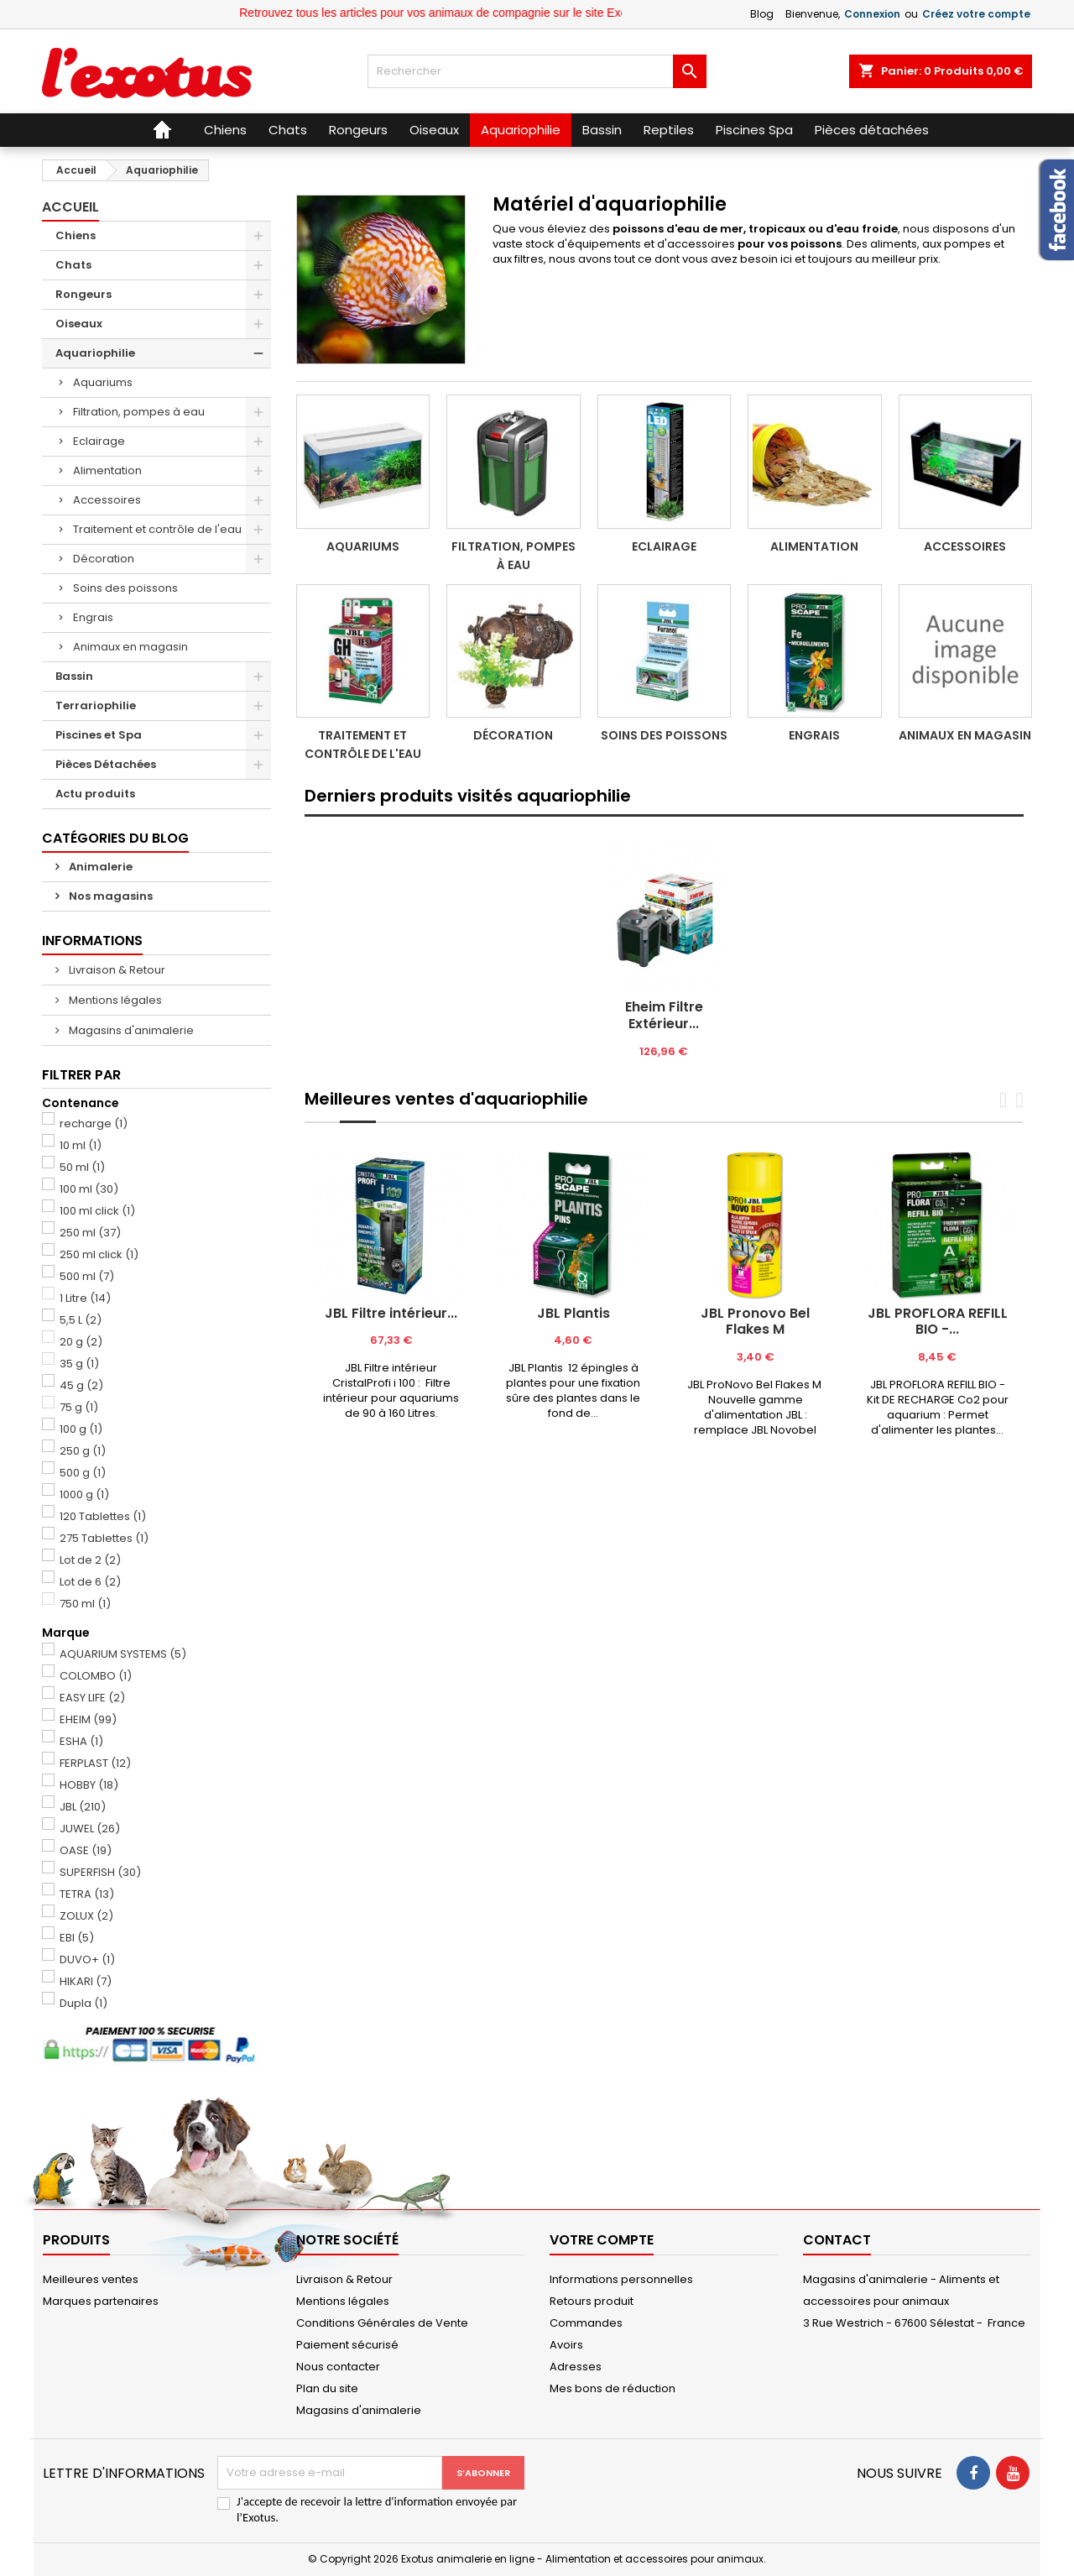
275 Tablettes (104, 1538)
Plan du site (327, 2388)
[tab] (664, 815)
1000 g (84, 1494)
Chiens (75, 235)
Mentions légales (114, 1000)
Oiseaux (78, 324)
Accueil (70, 207)
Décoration (103, 559)
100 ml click (97, 1211)
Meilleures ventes (90, 2279)
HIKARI (86, 1981)
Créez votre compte (976, 14)
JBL (83, 1807)
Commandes (586, 2323)
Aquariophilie (95, 353)
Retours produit (591, 2301)
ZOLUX (86, 1916)
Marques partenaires (101, 2301)
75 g (79, 1407)
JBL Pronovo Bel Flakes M (755, 1322)
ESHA (81, 1741)
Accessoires (107, 500)
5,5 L (81, 1320)
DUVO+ (87, 1959)
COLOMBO (96, 1676)
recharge (94, 1123)
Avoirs (566, 2345)
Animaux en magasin (130, 647)
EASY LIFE (92, 1698)
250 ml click (99, 1254)
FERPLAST (95, 1763)
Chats (73, 265)
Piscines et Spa (98, 735)
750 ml (85, 1604)
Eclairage (99, 441)
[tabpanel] (664, 952)
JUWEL (90, 1829)
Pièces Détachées (105, 764)
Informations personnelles (621, 2279)
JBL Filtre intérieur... (391, 1313)
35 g (79, 1364)
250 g (83, 1451)
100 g (81, 1429)
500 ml (87, 1276)
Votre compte (602, 2239)
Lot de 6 (90, 1582)
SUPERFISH (100, 1872)
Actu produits (95, 794)
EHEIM (88, 1719)
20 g (81, 1342)
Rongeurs (83, 294)
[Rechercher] (537, 71)
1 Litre (85, 1298)
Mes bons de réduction (612, 2388)
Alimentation (107, 470)
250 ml (90, 1233)
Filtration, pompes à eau (139, 412)
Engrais (93, 617)
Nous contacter (338, 2367)
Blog (762, 14)
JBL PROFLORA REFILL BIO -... (938, 1322)
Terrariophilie (95, 705)
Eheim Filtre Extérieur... (664, 1015)
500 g (83, 1473)
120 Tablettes (103, 1516)
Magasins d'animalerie (130, 1030)
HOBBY (89, 1785)
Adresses (576, 2367)
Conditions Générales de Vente (382, 2323)
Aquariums (103, 382)
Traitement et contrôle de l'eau (157, 529)
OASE (86, 1850)
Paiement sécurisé (347, 2345)
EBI (77, 1938)
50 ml (82, 1167)
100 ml (89, 1189)
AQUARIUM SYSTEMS (123, 1654)
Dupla (83, 2003)
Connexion (872, 14)
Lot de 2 (90, 1560)
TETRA (87, 1894)
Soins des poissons (125, 588)
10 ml (81, 1145)
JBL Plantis (573, 1313)
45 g (81, 1385)
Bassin (74, 676)
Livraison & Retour (115, 970)
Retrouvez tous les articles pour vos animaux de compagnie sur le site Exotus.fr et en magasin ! (536, 12)
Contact (837, 2239)
